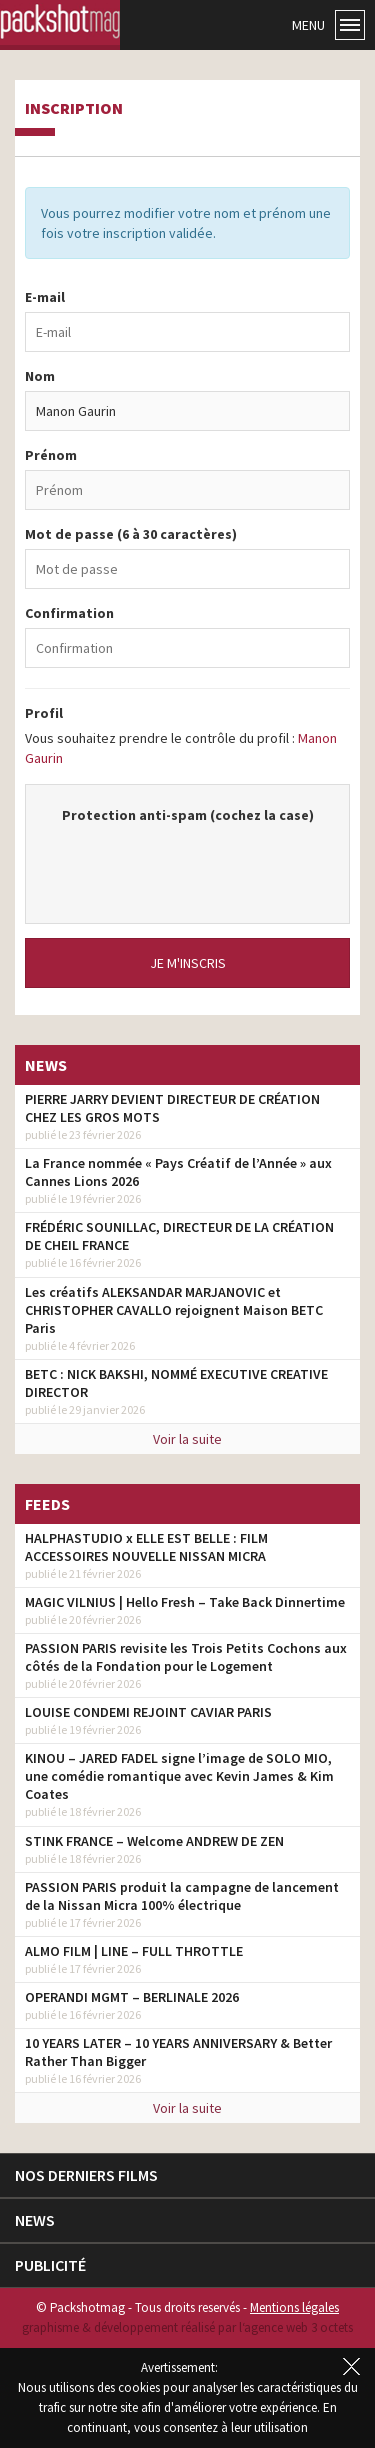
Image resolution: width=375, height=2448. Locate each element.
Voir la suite (187, 1439)
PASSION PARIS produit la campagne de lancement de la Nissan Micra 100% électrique (182, 1896)
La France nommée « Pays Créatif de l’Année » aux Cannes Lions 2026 (178, 1172)
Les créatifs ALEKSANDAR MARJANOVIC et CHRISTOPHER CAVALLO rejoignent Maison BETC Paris (174, 1310)
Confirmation (69, 613)
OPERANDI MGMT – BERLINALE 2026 (132, 1997)
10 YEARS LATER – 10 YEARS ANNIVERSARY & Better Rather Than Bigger (178, 2052)
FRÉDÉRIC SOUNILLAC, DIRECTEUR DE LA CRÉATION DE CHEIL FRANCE (179, 1236)
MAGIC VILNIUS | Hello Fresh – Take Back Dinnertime (185, 1602)
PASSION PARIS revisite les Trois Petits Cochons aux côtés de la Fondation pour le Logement (186, 1657)
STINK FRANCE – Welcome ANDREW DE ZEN (154, 1841)
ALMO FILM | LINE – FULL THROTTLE (134, 1951)
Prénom (51, 455)
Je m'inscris (188, 963)
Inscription (74, 109)
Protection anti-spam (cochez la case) (188, 815)
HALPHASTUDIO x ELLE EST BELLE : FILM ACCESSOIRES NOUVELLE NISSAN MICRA (146, 1547)
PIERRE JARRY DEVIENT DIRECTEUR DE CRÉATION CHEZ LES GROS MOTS (172, 1108)
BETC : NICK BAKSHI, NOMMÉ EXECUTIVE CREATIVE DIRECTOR (176, 1383)
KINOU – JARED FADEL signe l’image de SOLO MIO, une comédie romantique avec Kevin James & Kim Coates (179, 1776)
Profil (44, 713)
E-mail (45, 297)
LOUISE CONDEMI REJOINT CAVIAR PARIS (148, 1712)
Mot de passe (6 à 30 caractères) (131, 534)
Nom (40, 376)
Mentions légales (294, 2307)
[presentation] (198, 864)
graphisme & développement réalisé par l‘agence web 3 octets (187, 2327)
